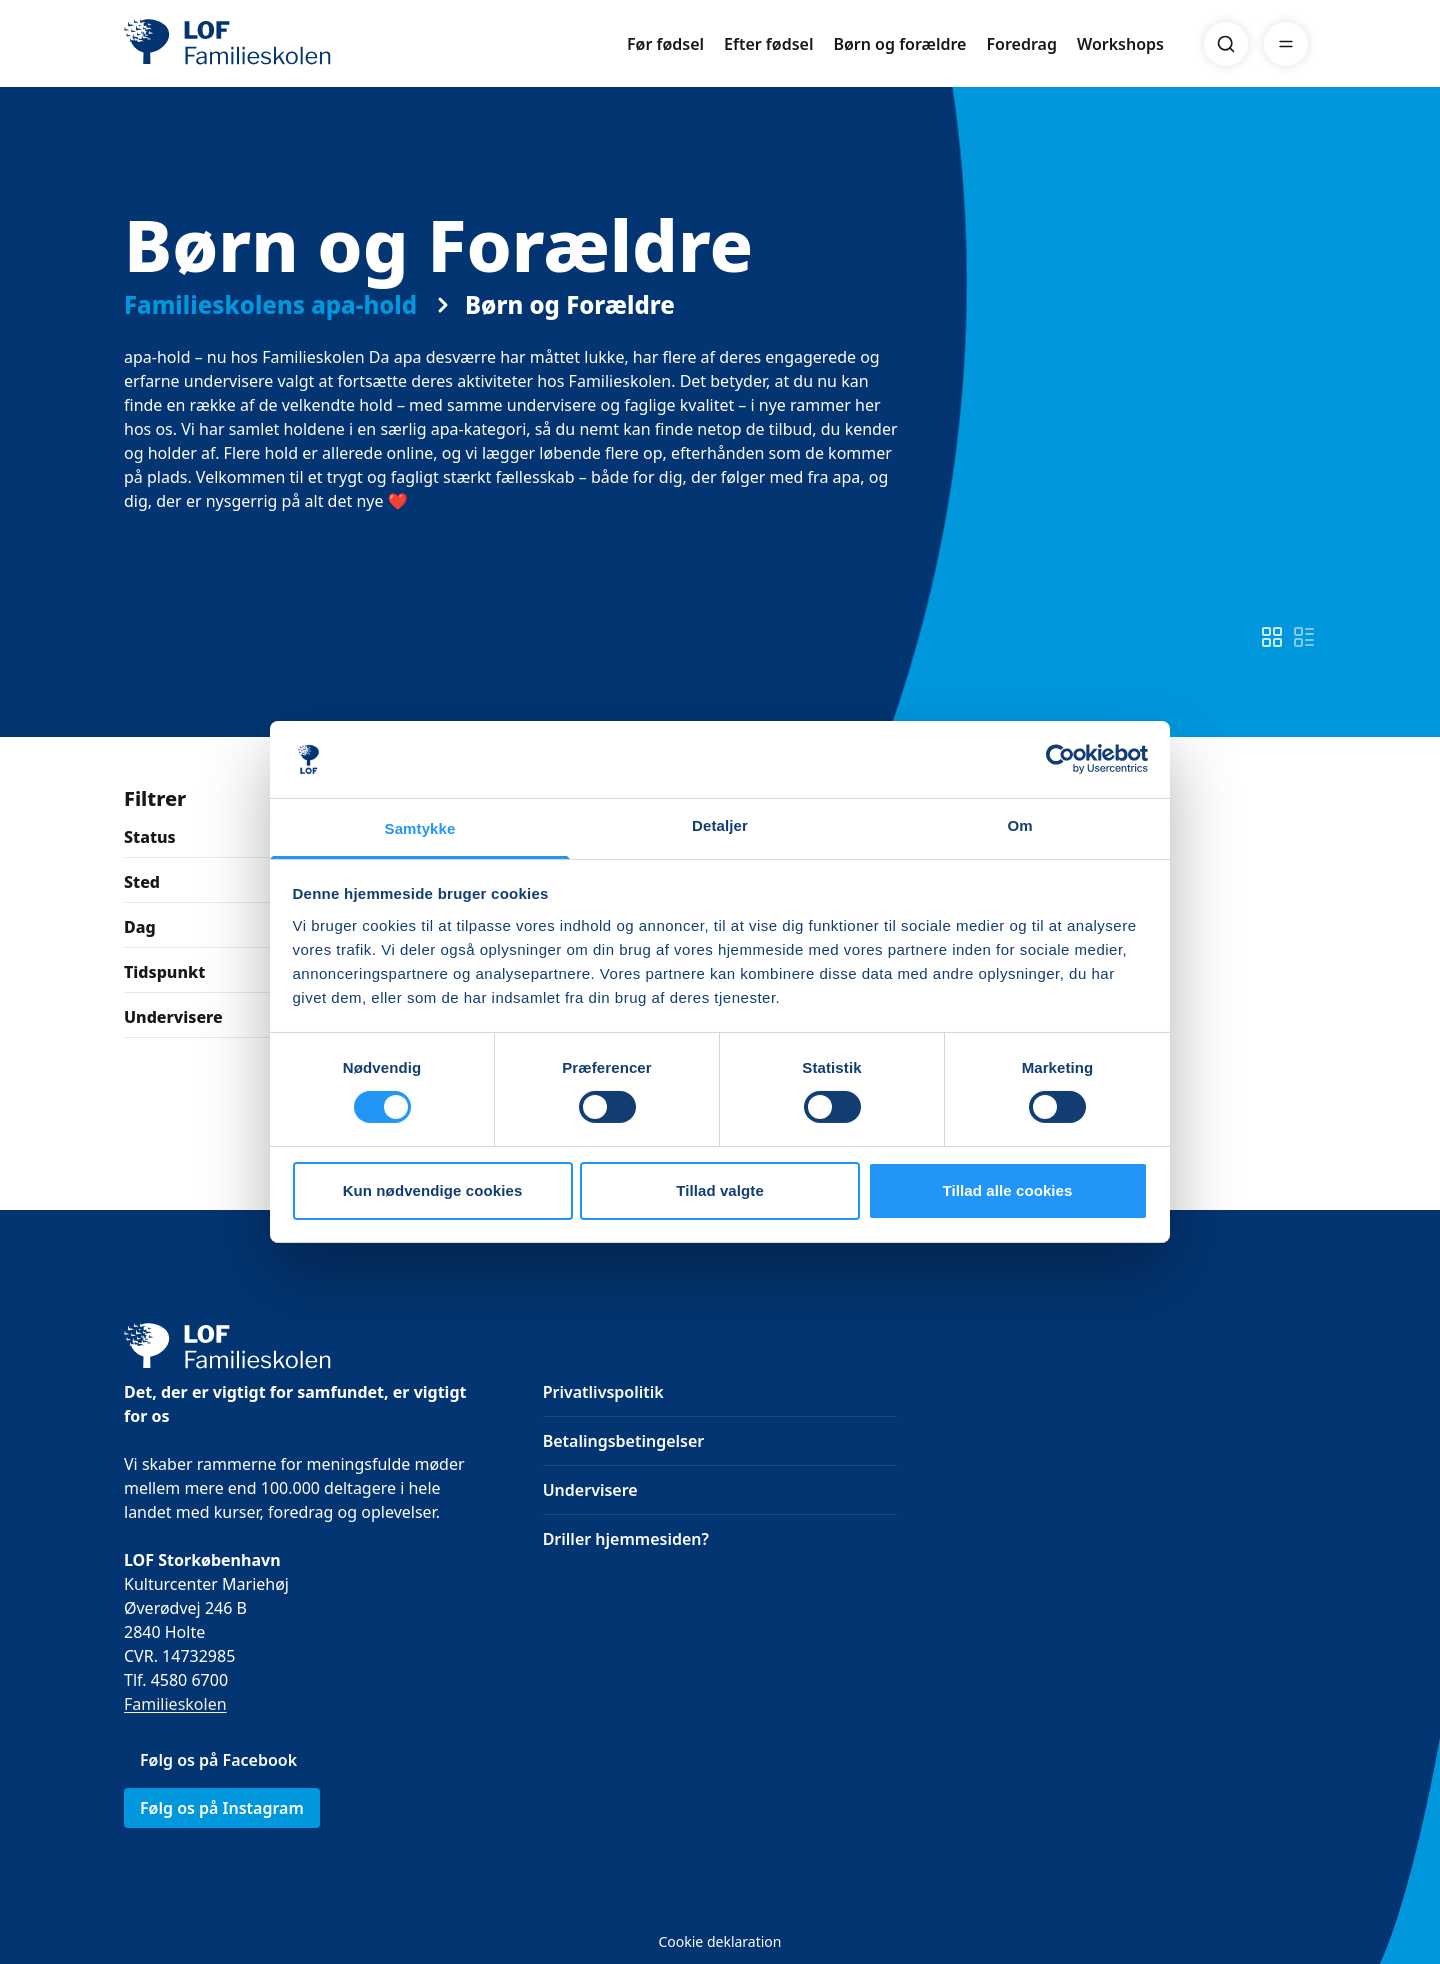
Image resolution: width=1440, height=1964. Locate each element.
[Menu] (1286, 44)
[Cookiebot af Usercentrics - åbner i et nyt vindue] (1060, 759)
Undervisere (590, 1490)
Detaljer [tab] (720, 825)
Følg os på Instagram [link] (222, 1808)
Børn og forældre (899, 44)
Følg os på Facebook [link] (218, 1760)
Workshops (1120, 44)
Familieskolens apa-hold (270, 305)
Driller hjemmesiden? (626, 1539)
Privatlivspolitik (603, 1392)
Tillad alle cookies (1007, 1190)
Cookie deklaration (719, 1941)
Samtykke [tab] (420, 828)
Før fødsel (665, 44)
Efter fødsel (768, 44)
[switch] (1272, 637)
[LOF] (270, 44)
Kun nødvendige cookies (433, 1190)
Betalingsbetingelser (624, 1441)
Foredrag (1021, 44)
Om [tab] (1019, 825)
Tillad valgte (720, 1190)
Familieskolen (175, 1704)
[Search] (1226, 44)
